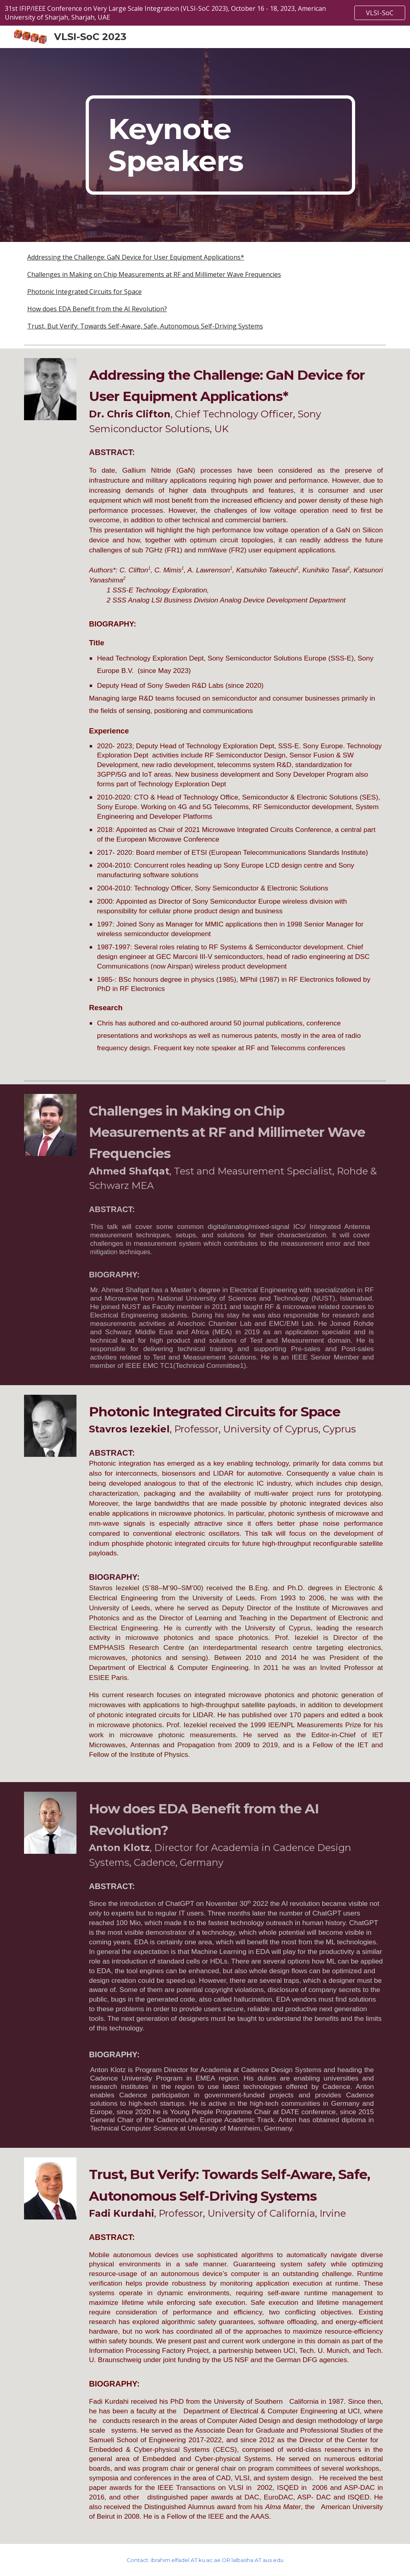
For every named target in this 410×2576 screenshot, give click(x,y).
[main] (220, 145)
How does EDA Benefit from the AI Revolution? (97, 308)
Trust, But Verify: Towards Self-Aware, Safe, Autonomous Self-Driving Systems (145, 326)
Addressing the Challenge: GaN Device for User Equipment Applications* (135, 257)
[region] (205, 13)
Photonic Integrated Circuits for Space (84, 291)
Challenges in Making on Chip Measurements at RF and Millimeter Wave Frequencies (154, 274)
